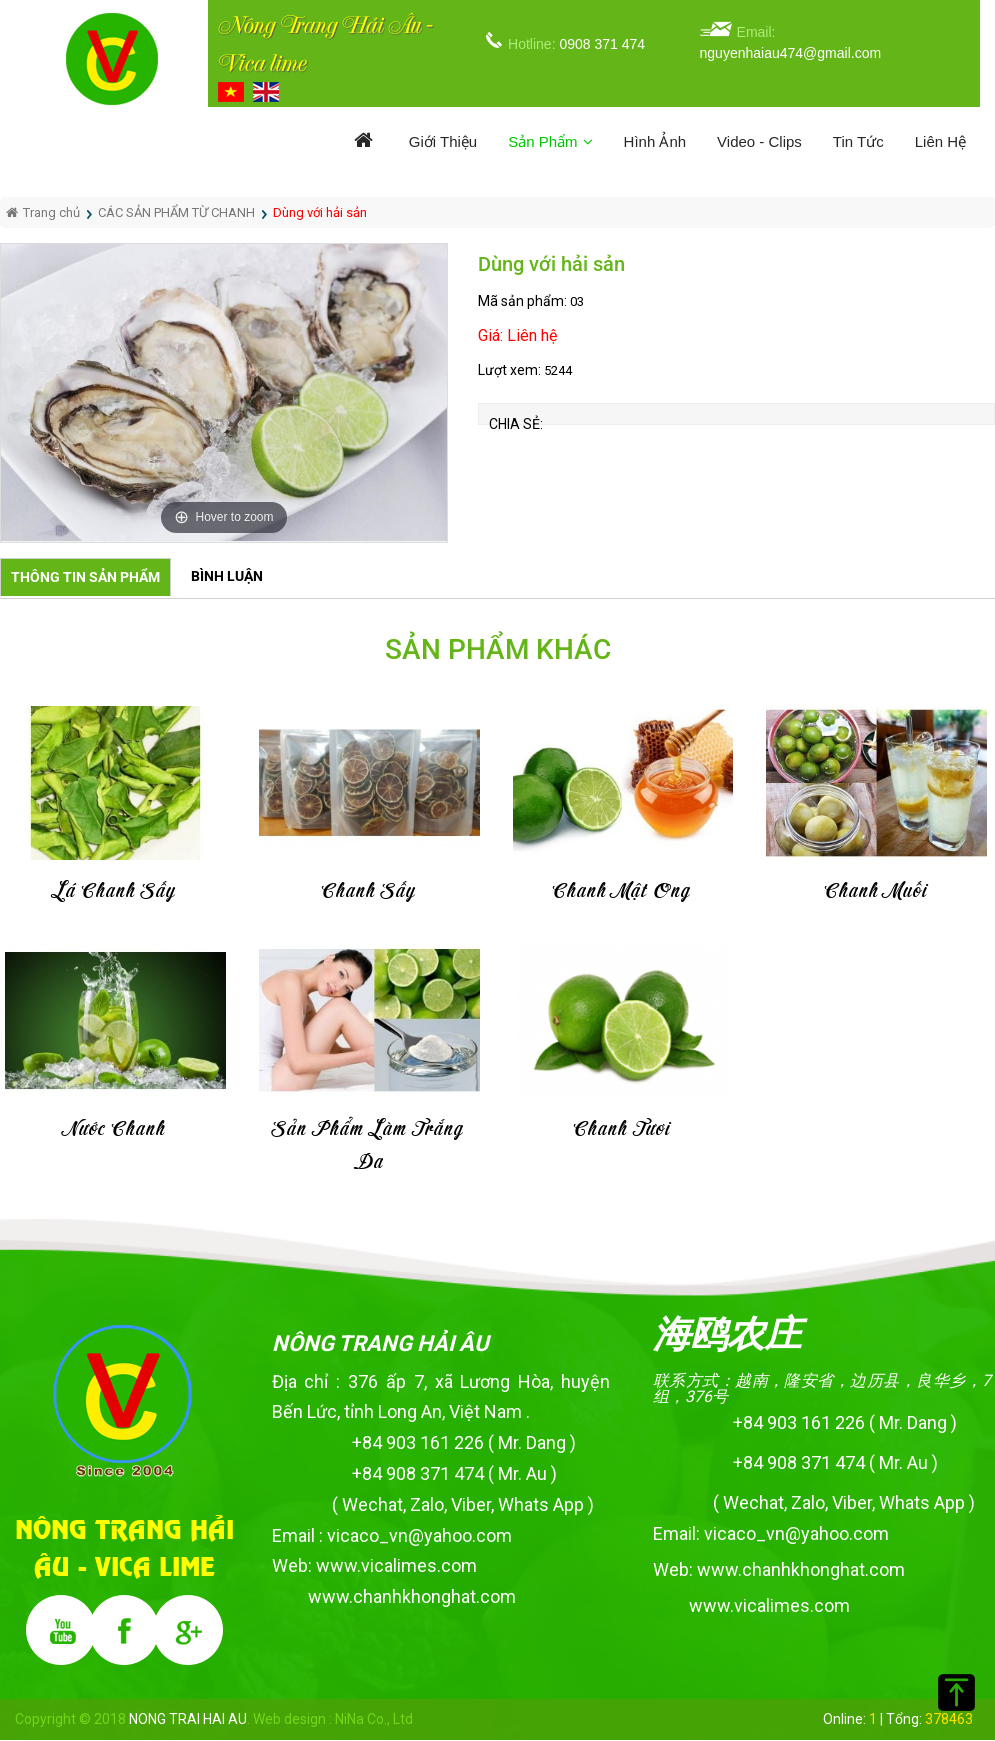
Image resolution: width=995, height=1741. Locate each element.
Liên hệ (940, 141)
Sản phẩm (550, 141)
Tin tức (858, 141)
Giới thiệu (443, 141)
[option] (224, 392)
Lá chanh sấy (115, 891)
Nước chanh (115, 1129)
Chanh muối (877, 891)
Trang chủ (43, 212)
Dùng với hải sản (320, 212)
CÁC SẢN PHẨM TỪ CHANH (176, 212)
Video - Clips (759, 141)
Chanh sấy (369, 891)
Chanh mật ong (622, 891)
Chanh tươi (623, 1129)
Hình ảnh (655, 141)
